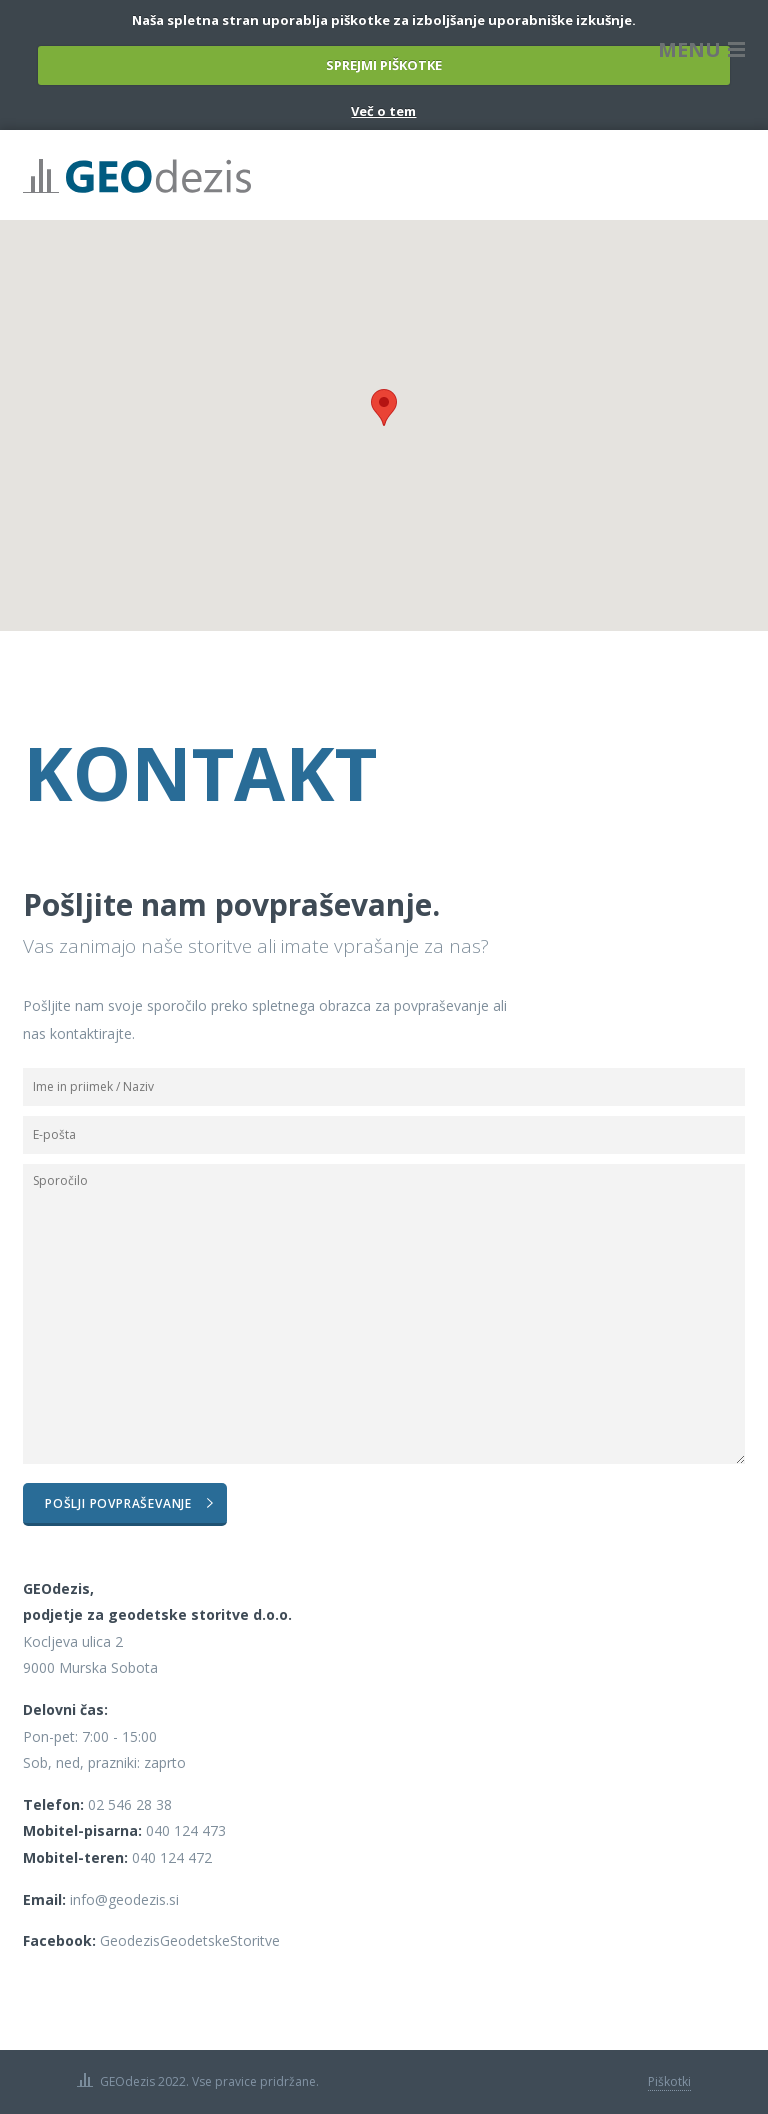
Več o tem (383, 111)
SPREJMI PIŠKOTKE (384, 65)
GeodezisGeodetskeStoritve (190, 1940)
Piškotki (669, 2081)
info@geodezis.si (124, 1899)
